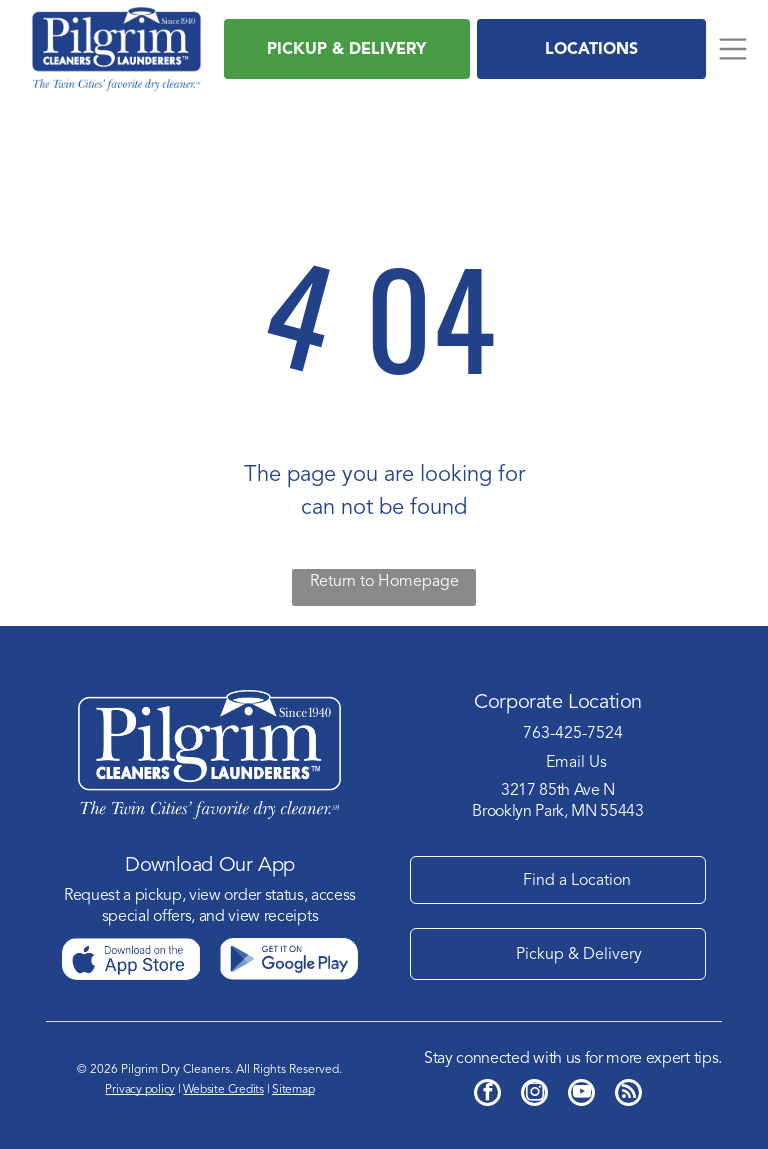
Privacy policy (140, 1089)
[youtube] (581, 1095)
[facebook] (487, 1095)
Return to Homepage (384, 581)
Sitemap (293, 1089)
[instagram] (534, 1095)
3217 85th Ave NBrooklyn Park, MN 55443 (558, 800)
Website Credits (223, 1089)
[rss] (628, 1095)
